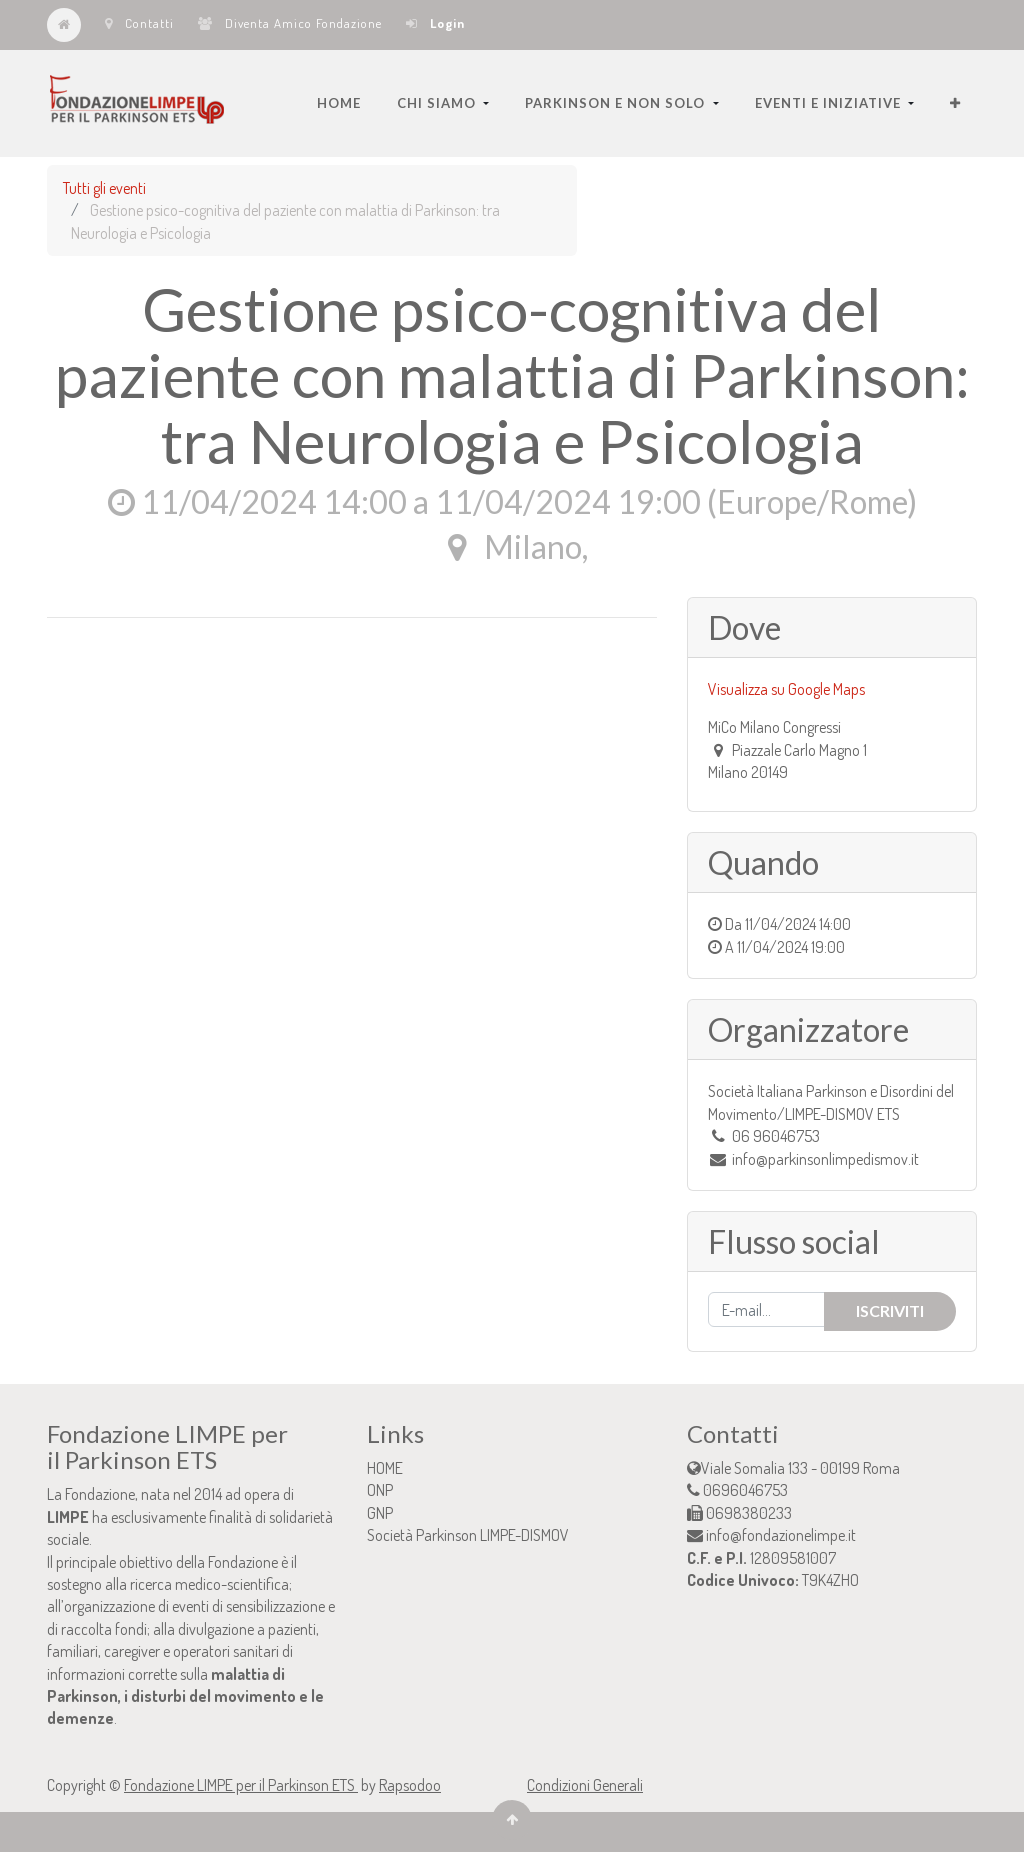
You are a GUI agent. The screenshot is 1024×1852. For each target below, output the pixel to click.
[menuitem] (339, 103)
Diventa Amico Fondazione (290, 23)
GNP (380, 1513)
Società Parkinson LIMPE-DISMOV (468, 1535)
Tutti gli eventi (104, 188)
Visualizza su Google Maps (786, 689)
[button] (955, 103)
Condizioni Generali (585, 1785)
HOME (385, 1468)
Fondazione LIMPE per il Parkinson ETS (241, 1785)
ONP (380, 1490)
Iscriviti (890, 1310)
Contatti (139, 23)
